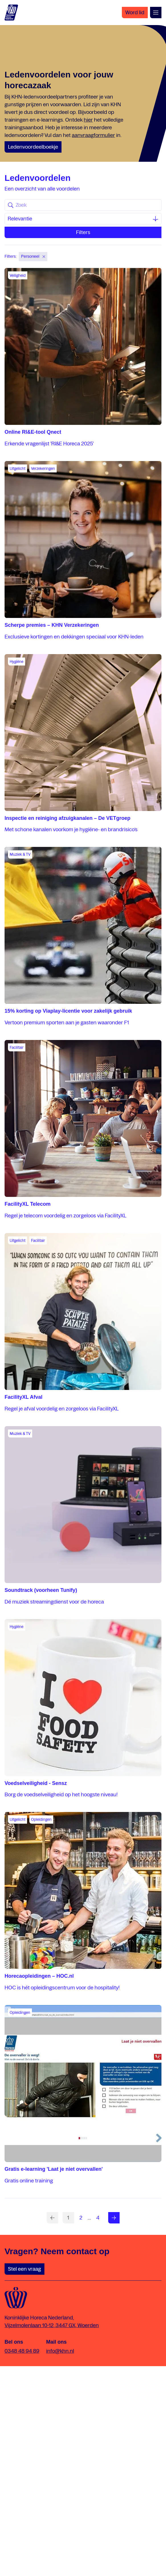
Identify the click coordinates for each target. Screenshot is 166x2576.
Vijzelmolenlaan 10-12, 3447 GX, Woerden (52, 2325)
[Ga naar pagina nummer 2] (81, 2217)
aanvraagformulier (93, 135)
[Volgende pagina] (114, 2217)
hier (88, 119)
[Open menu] (155, 12)
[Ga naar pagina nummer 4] (98, 2217)
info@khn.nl (60, 2351)
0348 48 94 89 (22, 2351)
